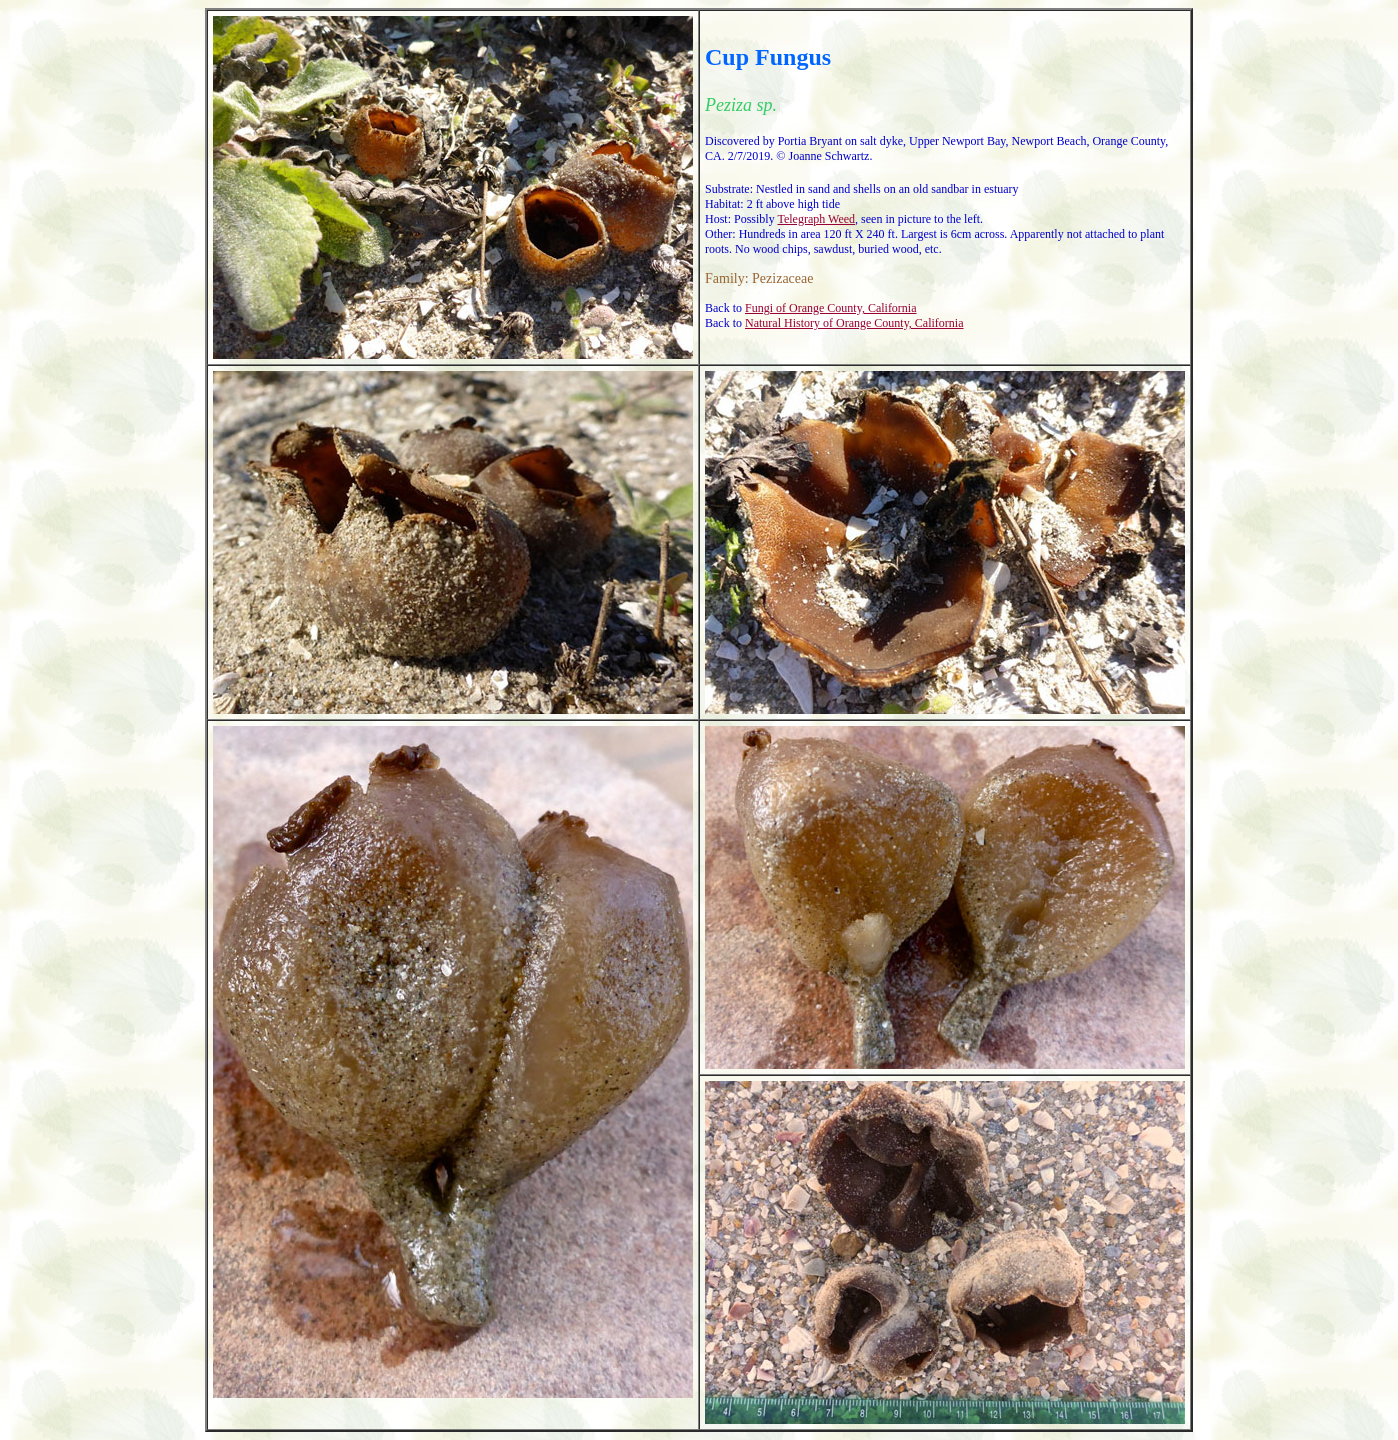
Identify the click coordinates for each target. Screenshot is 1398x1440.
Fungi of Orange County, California (831, 308)
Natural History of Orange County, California (854, 323)
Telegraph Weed (816, 219)
